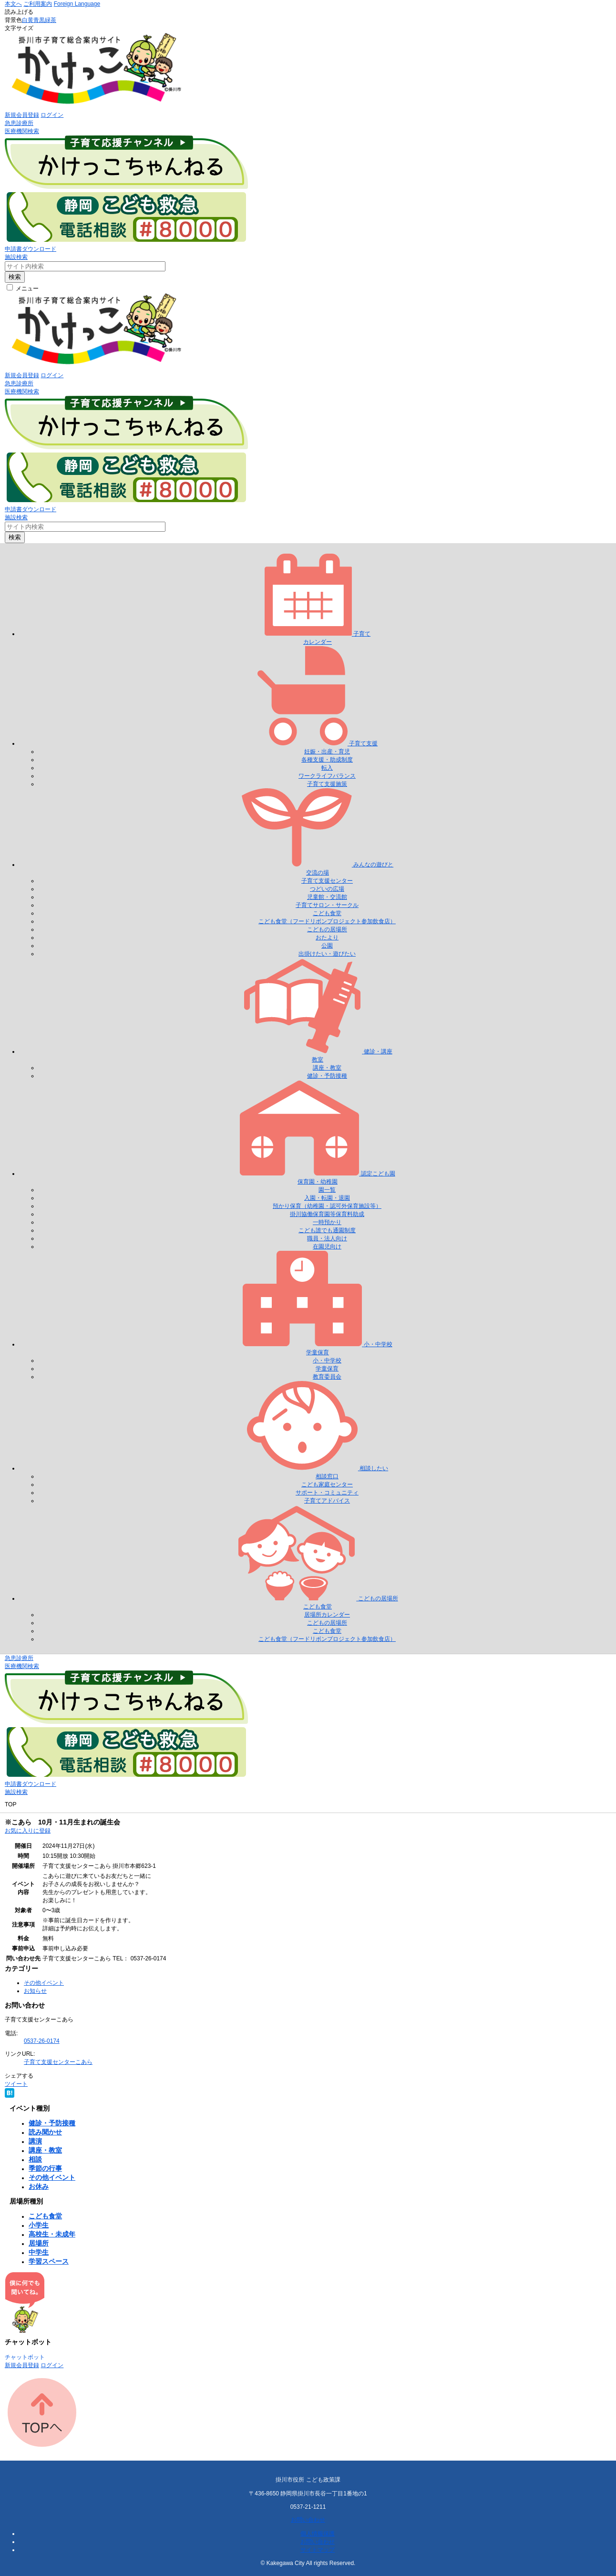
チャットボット (25, 2357)
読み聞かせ (45, 2132)
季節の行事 (45, 2168)
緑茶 (50, 20)
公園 (327, 945)
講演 (35, 2141)
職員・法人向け (327, 1238)
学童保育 (327, 1368)
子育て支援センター (327, 880)
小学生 (39, 2225)
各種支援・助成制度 (327, 759)
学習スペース (49, 2261)
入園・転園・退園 (327, 1198)
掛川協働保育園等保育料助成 (327, 1214)
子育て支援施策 (327, 784)
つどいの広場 (327, 889)
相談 (35, 2159)
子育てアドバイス (327, 1500)
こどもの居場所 (327, 929)
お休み (39, 2186)
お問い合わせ (308, 2519)
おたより (327, 937)
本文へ (13, 3)
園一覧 (327, 1189)
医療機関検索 (22, 131)
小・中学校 (327, 1360)
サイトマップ (317, 2549)
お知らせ (35, 1991)
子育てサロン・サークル (327, 905)
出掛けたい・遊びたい (327, 953)
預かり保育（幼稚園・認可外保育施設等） (327, 1206)
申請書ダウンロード (30, 249)
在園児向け (327, 1246)
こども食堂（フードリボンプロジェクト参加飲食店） (327, 921)
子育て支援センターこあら (58, 2062)
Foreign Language (77, 3)
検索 (15, 276)
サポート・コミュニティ (327, 1492)
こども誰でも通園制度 (327, 1230)
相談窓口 (327, 1476)
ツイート (16, 2084)
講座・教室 (327, 1067)
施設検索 (16, 257)
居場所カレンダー (327, 1614)
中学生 (39, 2252)
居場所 (39, 2243)
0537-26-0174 (42, 2041)
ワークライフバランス (327, 776)
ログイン (52, 115)
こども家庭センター (327, 1484)
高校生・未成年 (52, 2234)
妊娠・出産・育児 (327, 751)
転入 (327, 767)
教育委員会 (327, 1376)
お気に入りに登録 (28, 1830)
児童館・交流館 (327, 897)
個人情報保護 (317, 2533)
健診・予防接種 (327, 1075)
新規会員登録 (22, 115)
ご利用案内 (37, 3)
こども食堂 (327, 913)
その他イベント (44, 1982)
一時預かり (327, 1222)
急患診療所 (19, 123)
